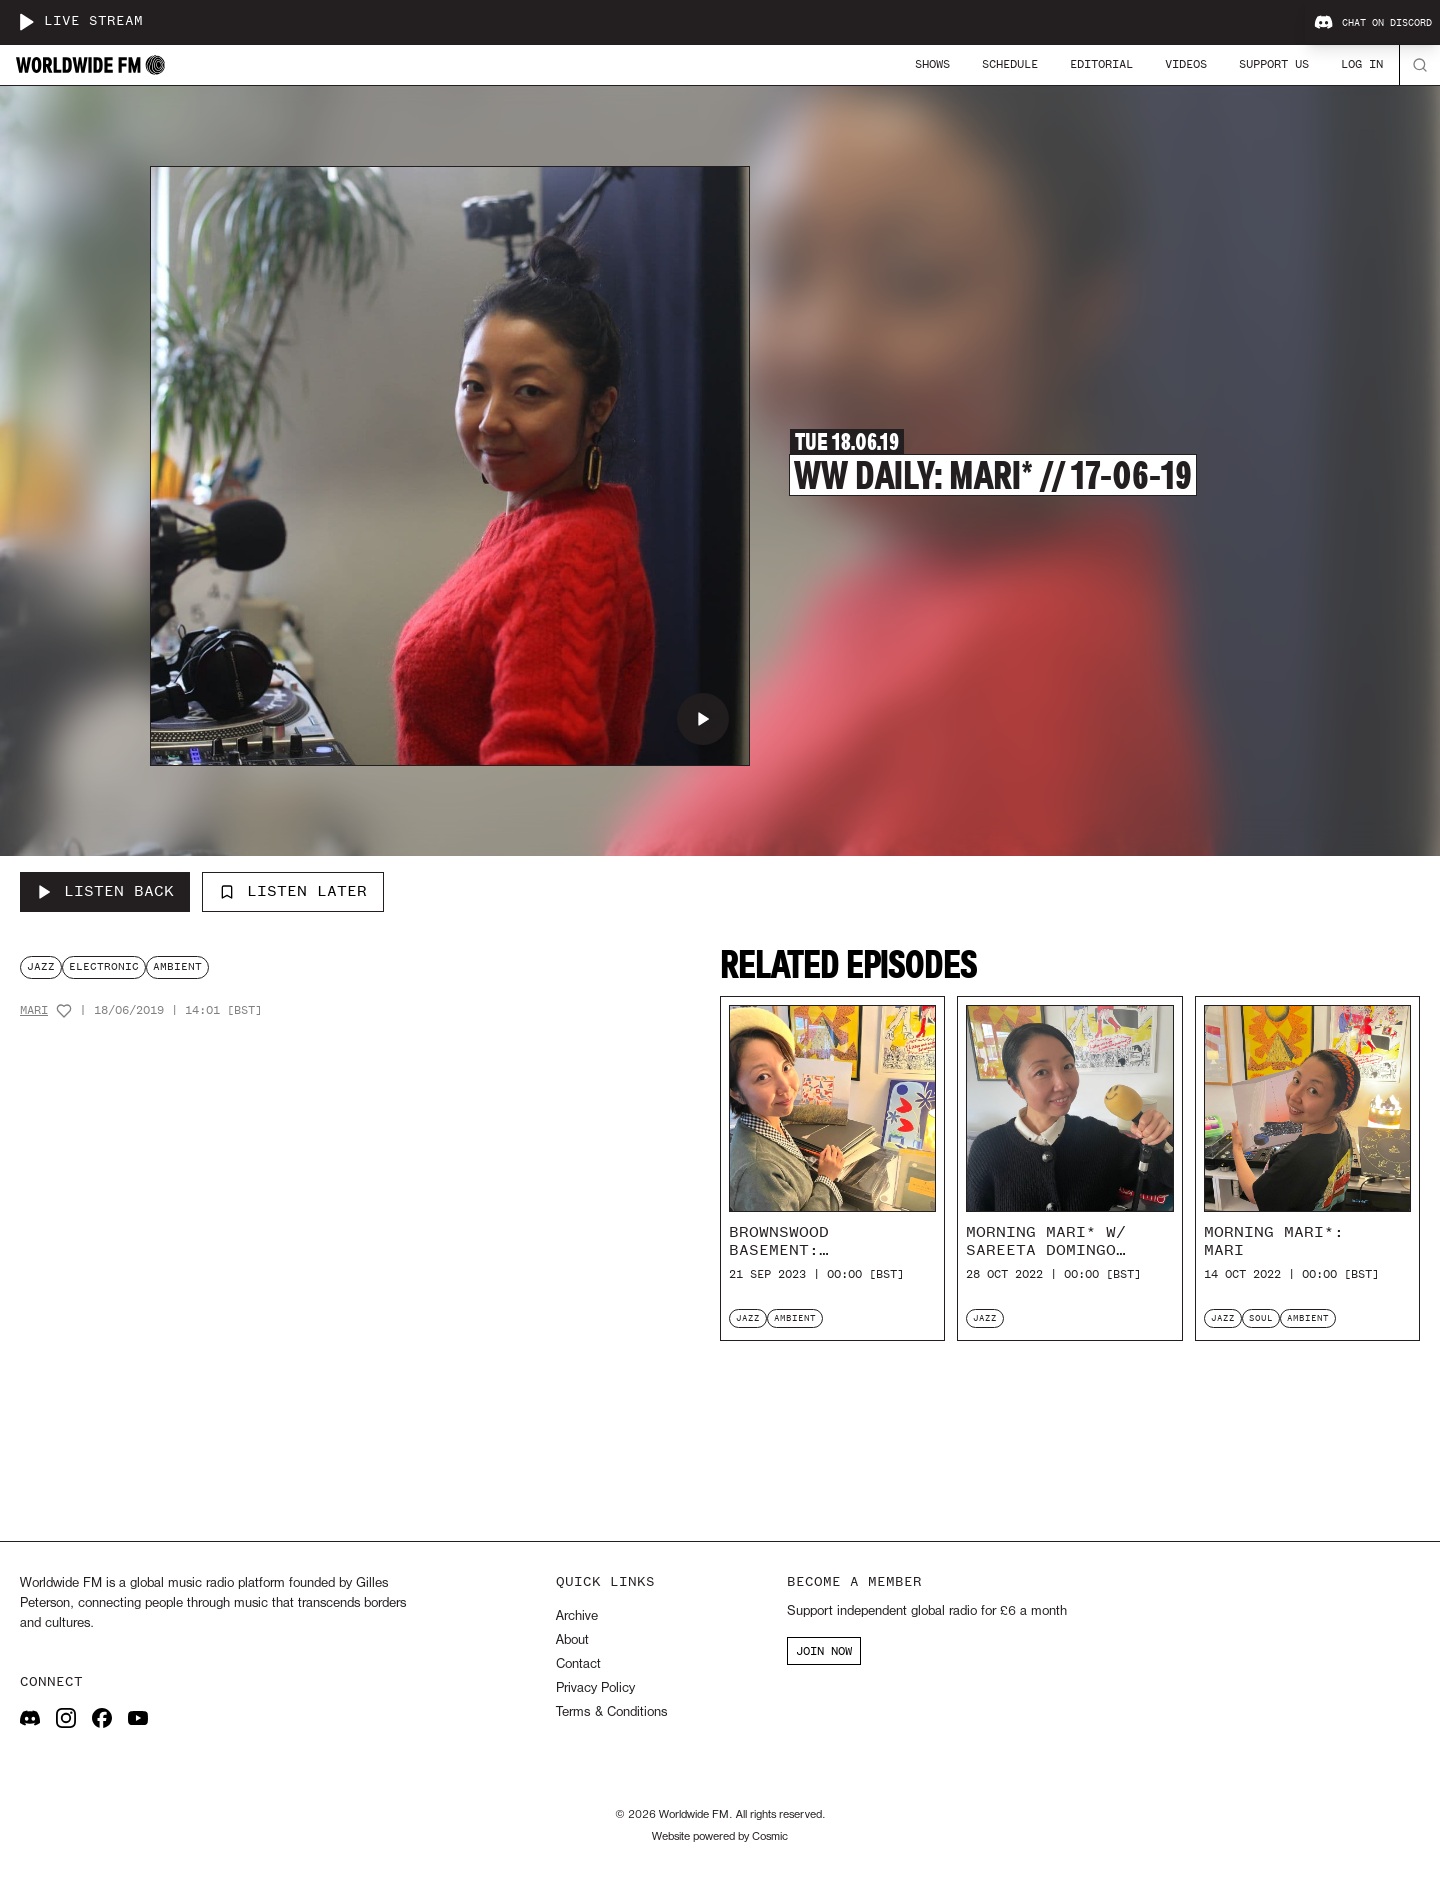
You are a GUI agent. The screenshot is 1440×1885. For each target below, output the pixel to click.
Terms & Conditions (611, 1712)
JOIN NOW (824, 1651)
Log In (1362, 64)
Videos (1186, 64)
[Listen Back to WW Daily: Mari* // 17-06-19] (105, 892)
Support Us (1274, 64)
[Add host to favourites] (64, 1011)
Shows (932, 64)
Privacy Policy (595, 1688)
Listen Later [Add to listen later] (293, 891)
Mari (34, 1010)
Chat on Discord (1373, 23)
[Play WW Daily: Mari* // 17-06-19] (703, 719)
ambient (177, 966)
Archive (577, 1616)
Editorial (1101, 64)
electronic (104, 966)
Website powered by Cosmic (720, 1837)
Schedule (1010, 64)
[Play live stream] (26, 22)
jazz (41, 966)
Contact (578, 1664)
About (572, 1640)
